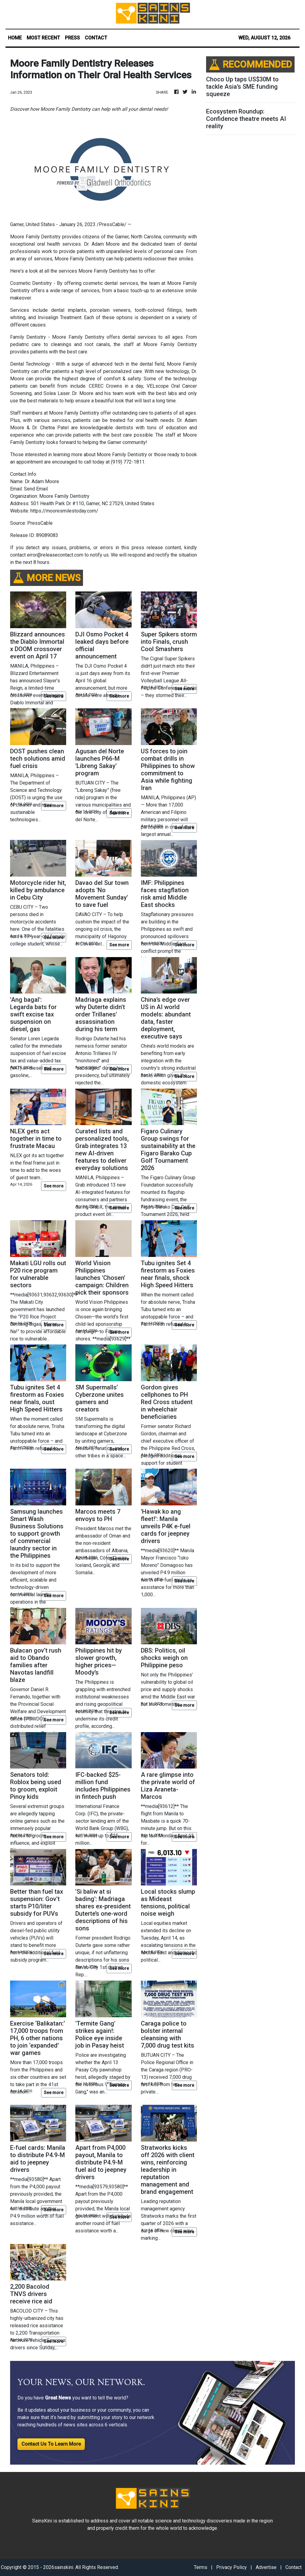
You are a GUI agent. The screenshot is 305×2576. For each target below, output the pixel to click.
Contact (293, 2567)
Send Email (36, 489)
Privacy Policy (231, 2567)
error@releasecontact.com (55, 555)
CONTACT (96, 38)
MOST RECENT (43, 38)
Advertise (266, 2567)
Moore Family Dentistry (35, 237)
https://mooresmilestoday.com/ (64, 511)
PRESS (72, 38)
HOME (15, 38)
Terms (200, 2567)
